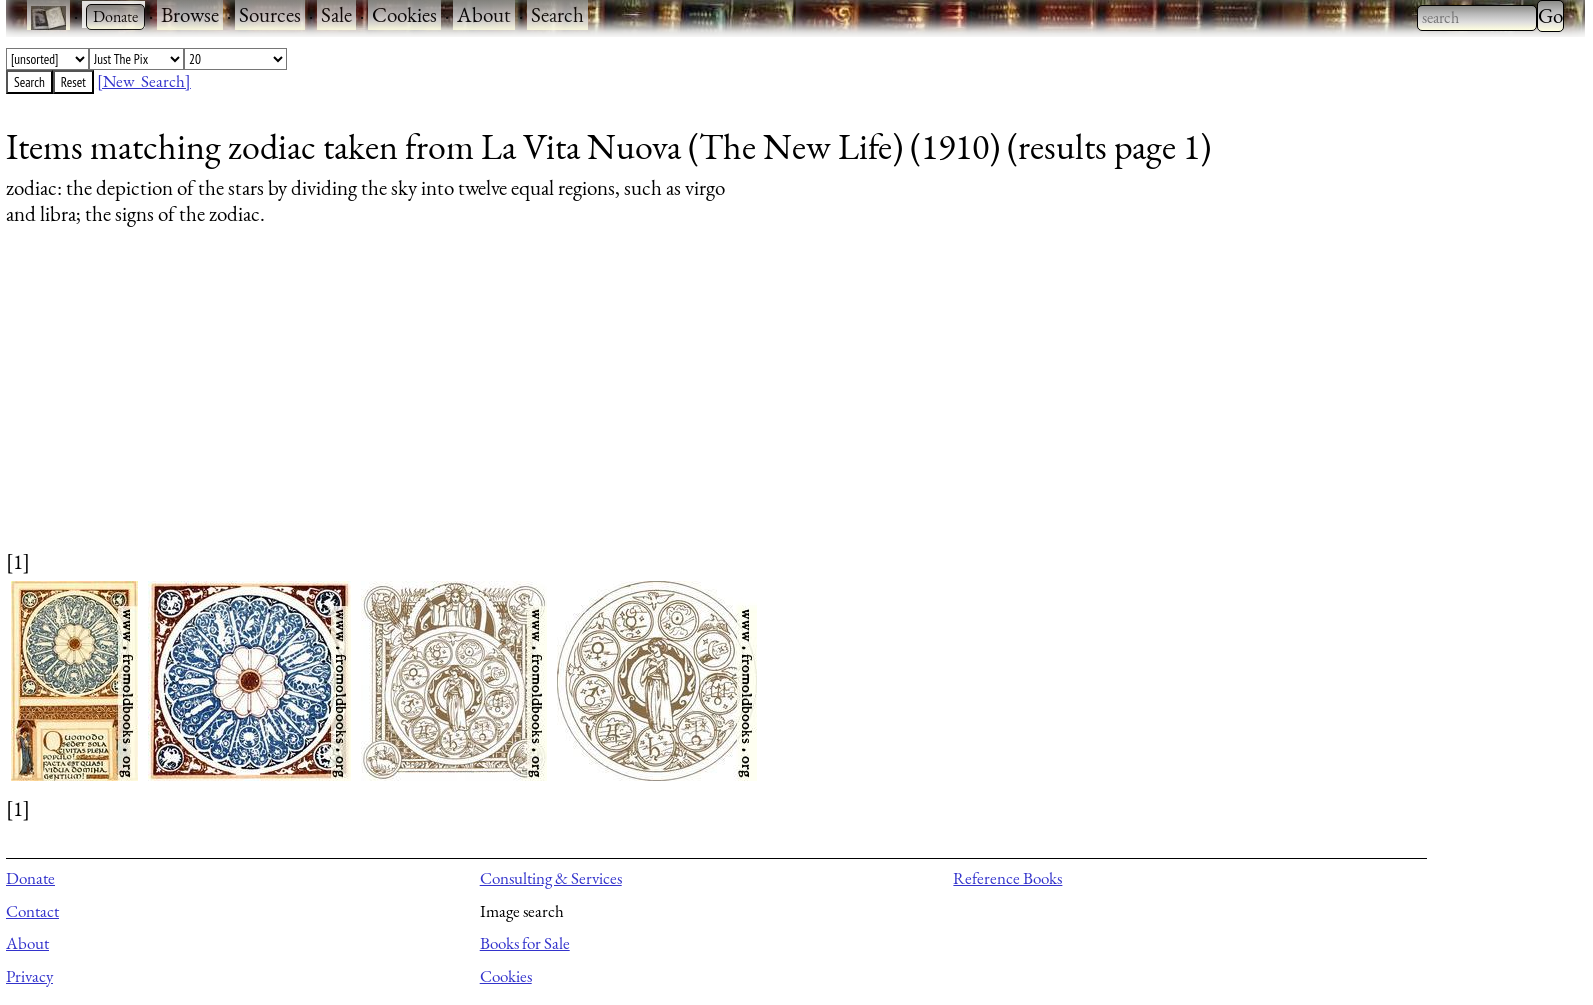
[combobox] (1477, 18)
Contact (32, 911)
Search (557, 14)
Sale (336, 14)
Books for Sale (525, 943)
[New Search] (144, 81)
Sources (270, 14)
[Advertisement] (606, 407)
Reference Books (1007, 878)
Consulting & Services (551, 878)
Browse (190, 14)
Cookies (404, 14)
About (484, 14)
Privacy (29, 976)
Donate (30, 878)
